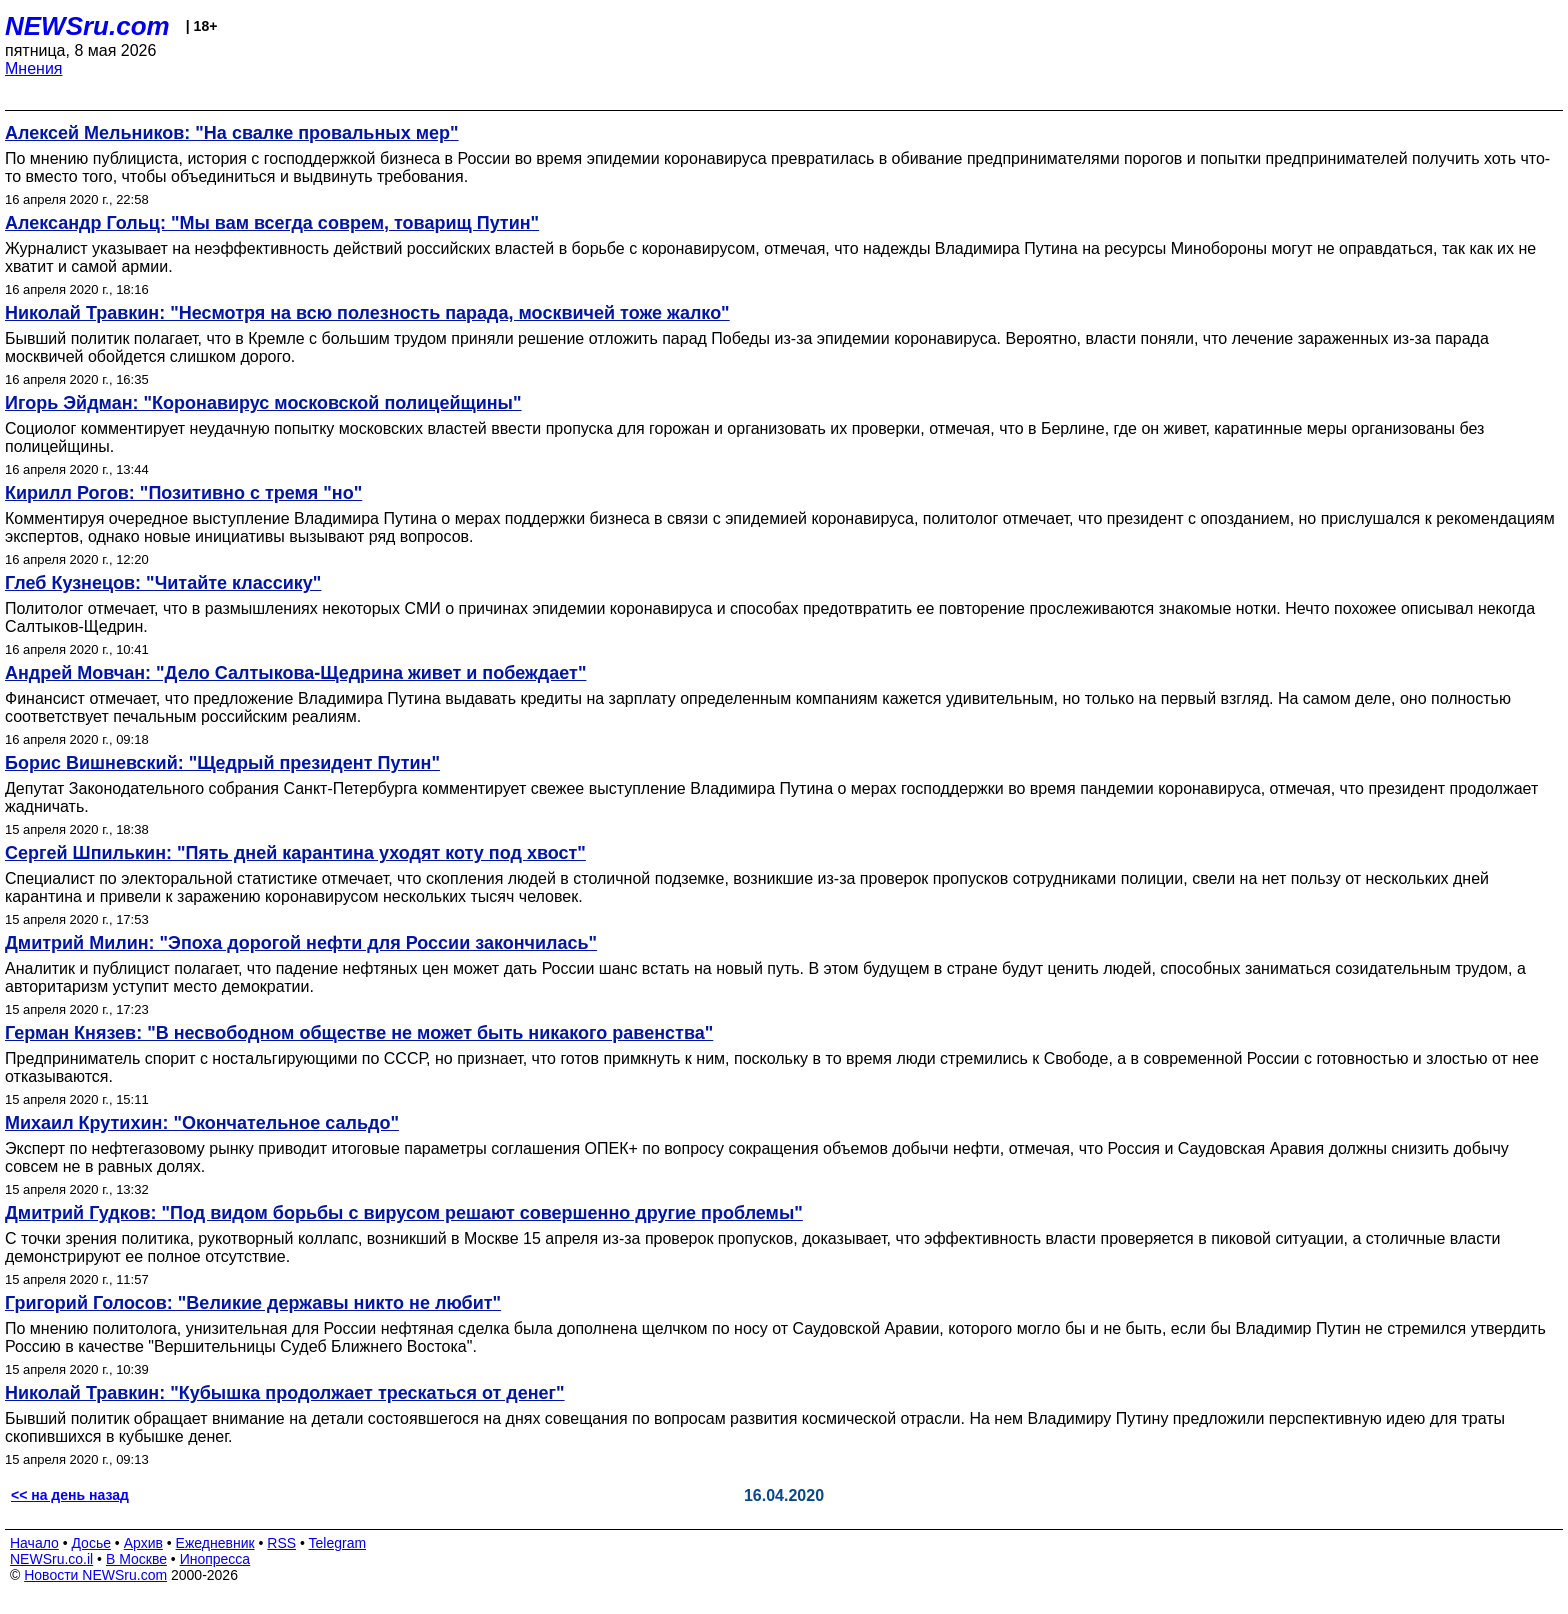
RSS (281, 1543)
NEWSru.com (87, 26)
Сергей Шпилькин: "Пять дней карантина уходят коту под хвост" (295, 853)
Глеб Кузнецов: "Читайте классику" (163, 583)
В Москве (136, 1559)
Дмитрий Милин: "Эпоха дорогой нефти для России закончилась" (301, 943)
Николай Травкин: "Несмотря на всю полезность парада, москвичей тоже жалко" (367, 313)
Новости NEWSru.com (95, 1575)
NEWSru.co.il (51, 1559)
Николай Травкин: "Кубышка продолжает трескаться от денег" (285, 1393)
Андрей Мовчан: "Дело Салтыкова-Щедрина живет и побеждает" (295, 673)
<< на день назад (70, 1495)
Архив (143, 1543)
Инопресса (215, 1559)
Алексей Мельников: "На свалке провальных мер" (232, 133)
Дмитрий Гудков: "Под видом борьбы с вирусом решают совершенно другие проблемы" (404, 1213)
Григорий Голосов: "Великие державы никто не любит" (253, 1303)
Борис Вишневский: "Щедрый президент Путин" (222, 763)
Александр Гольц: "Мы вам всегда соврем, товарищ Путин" (272, 223)
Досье (91, 1543)
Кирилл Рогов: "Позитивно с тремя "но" (183, 493)
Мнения (34, 68)
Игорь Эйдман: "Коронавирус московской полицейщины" (263, 403)
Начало (34, 1543)
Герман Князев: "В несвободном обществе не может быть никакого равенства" (359, 1033)
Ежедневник (215, 1543)
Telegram (338, 1543)
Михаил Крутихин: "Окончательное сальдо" (202, 1123)
